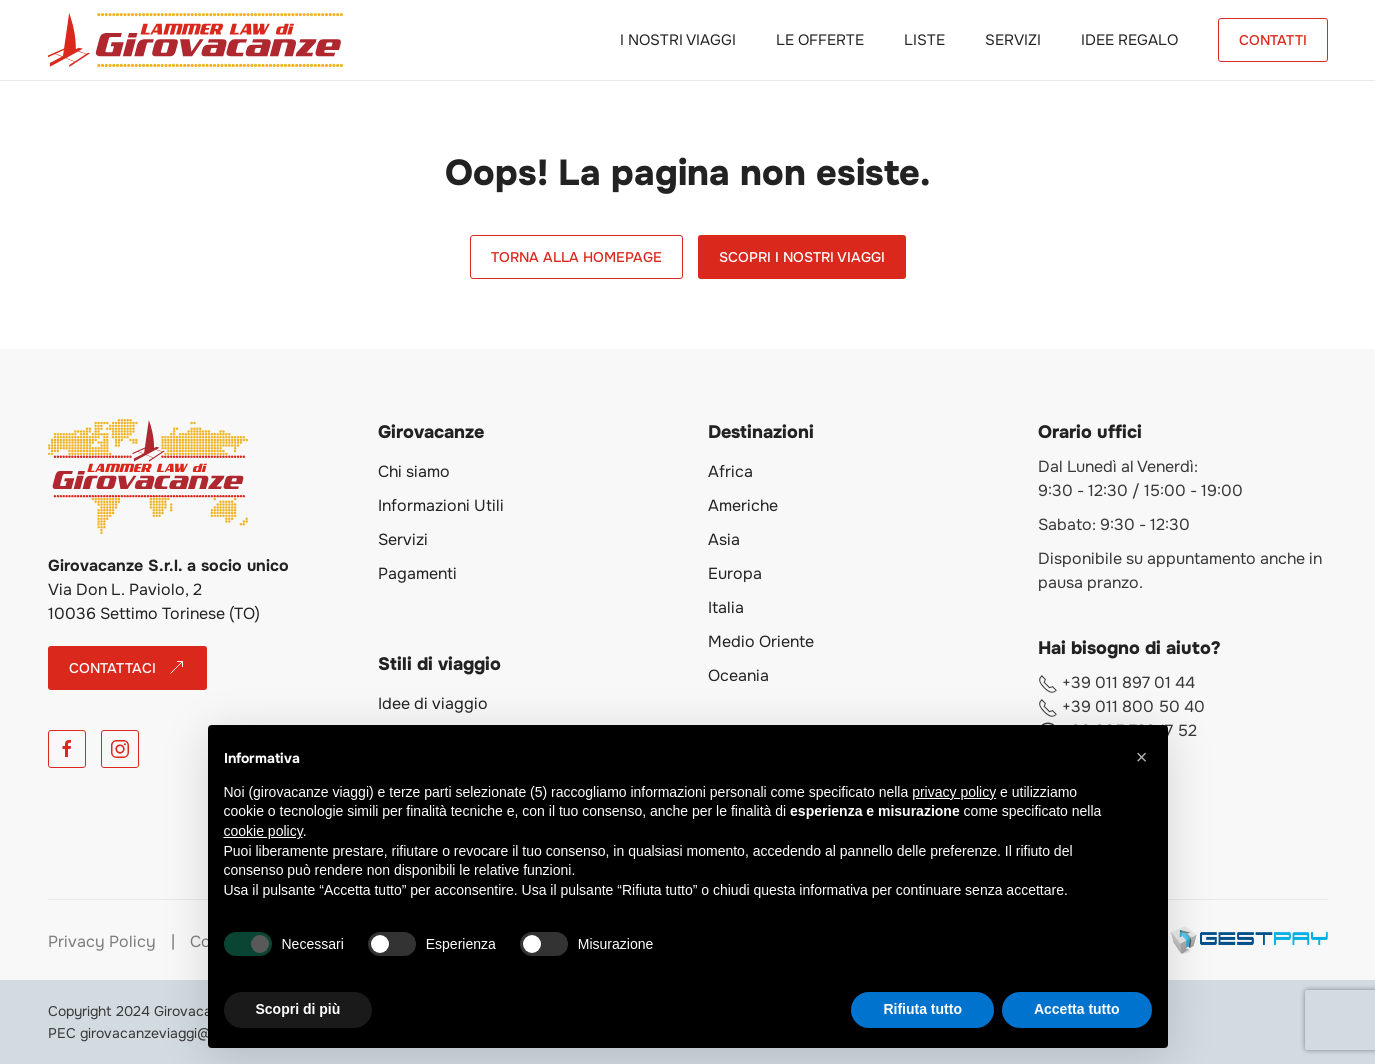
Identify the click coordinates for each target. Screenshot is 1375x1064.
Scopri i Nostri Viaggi (802, 257)
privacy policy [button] (954, 792)
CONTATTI (1273, 40)
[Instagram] (120, 749)
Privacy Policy (102, 941)
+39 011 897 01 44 (1116, 682)
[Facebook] (67, 749)
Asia (724, 539)
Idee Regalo (1129, 40)
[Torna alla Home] (195, 40)
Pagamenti (417, 573)
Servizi (1013, 40)
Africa (730, 471)
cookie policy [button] (263, 831)
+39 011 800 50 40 (1121, 706)
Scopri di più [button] (298, 1009)
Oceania (738, 675)
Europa (735, 573)
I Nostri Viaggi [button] (678, 40)
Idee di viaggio (433, 703)
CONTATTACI (127, 668)
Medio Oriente (761, 641)
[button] (1142, 757)
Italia (726, 607)
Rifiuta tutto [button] (922, 1009)
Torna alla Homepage (576, 257)
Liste (924, 40)
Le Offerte (820, 40)
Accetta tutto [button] (1077, 1009)
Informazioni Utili (441, 505)
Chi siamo (414, 471)
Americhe (743, 505)
